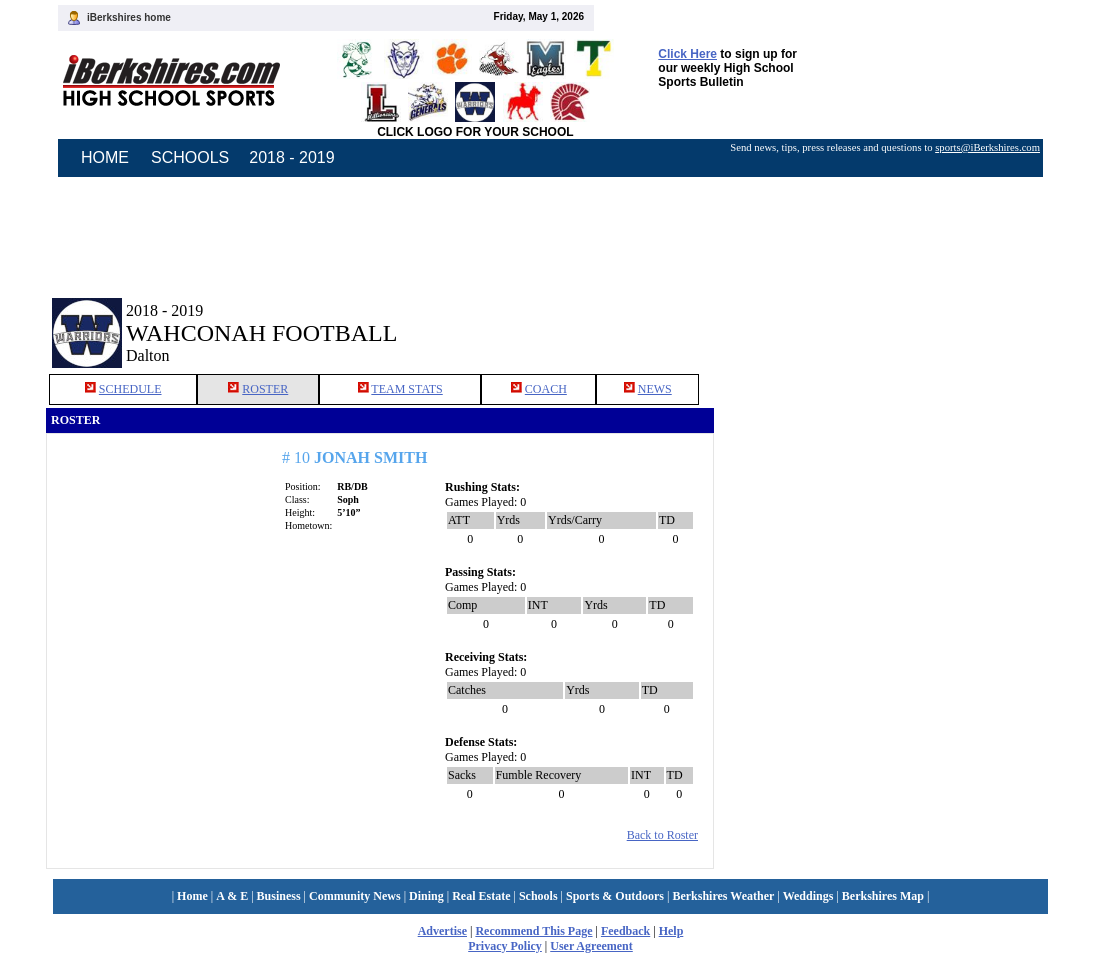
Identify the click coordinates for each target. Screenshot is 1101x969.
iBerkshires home (129, 17)
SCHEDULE (130, 389)
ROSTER (265, 389)
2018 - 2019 (291, 157)
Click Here (687, 54)
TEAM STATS (406, 389)
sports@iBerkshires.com (987, 147)
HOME (105, 157)
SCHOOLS (190, 157)
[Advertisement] (885, 318)
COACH (546, 389)
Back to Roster (662, 835)
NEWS (655, 389)
